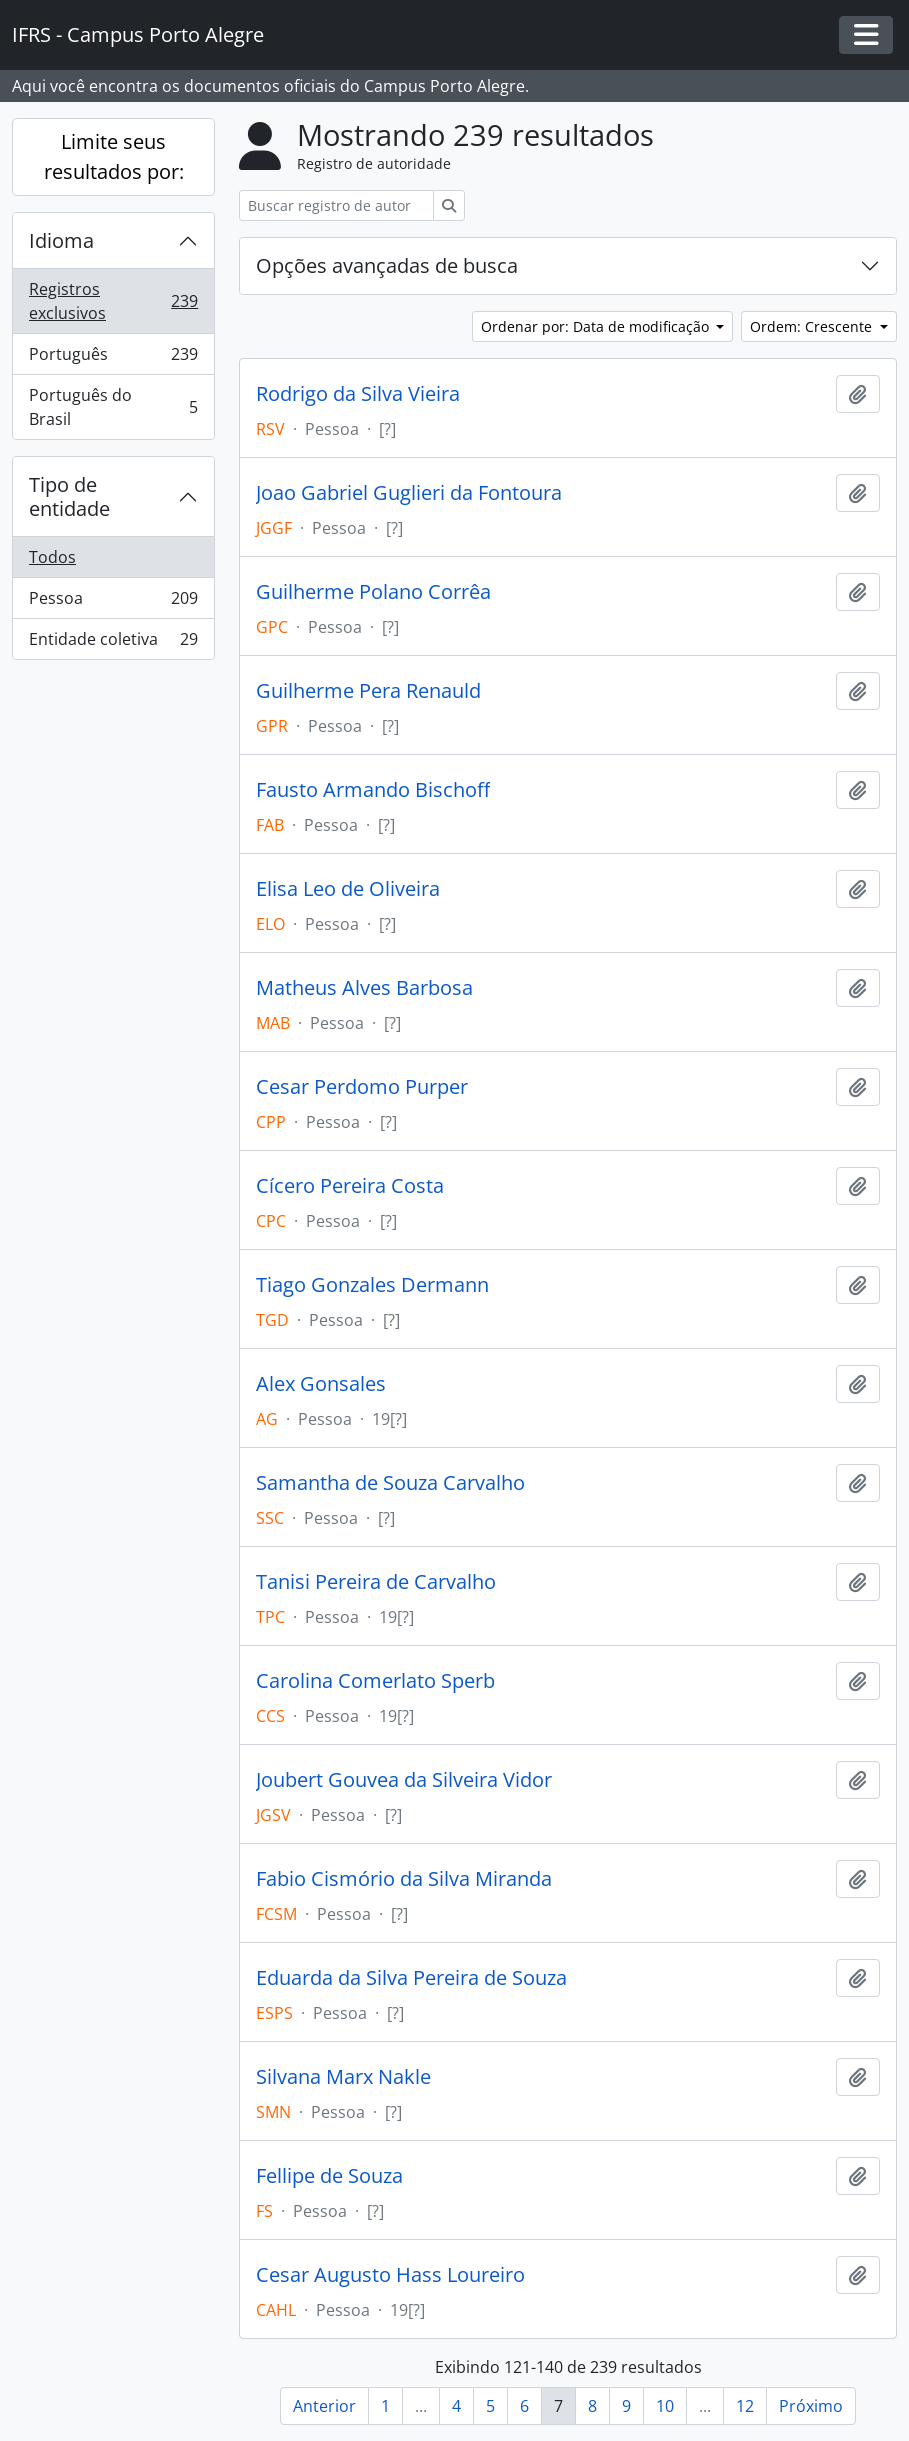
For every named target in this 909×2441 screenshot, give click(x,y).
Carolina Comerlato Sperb (375, 1681)
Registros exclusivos (113, 301)
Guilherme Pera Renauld (368, 691)
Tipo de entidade (69, 496)
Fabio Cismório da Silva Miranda (404, 1879)
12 (745, 2406)
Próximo (811, 2406)
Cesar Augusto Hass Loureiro (390, 2275)
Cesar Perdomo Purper (362, 1087)
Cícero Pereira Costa (350, 1186)
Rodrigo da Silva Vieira (358, 394)
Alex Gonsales (321, 1384)
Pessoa (113, 602)
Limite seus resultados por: (114, 156)
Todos (52, 557)
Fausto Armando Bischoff (373, 790)
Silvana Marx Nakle (343, 2077)
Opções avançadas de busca (387, 265)
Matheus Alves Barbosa (364, 988)
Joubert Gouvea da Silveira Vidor (404, 1780)
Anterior (324, 2406)
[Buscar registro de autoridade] (336, 205)
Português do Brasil (113, 407)
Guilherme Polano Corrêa (373, 592)
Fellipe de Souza (329, 2176)
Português (113, 358)
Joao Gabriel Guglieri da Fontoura (409, 493)
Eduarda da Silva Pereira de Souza (411, 1978)
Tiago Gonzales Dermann (372, 1285)
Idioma (61, 240)
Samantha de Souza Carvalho (390, 1483)
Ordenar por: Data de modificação (597, 326)
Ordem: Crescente (813, 326)
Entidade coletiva (113, 643)
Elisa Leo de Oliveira (348, 889)
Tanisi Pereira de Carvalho (376, 1582)
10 (665, 2406)
